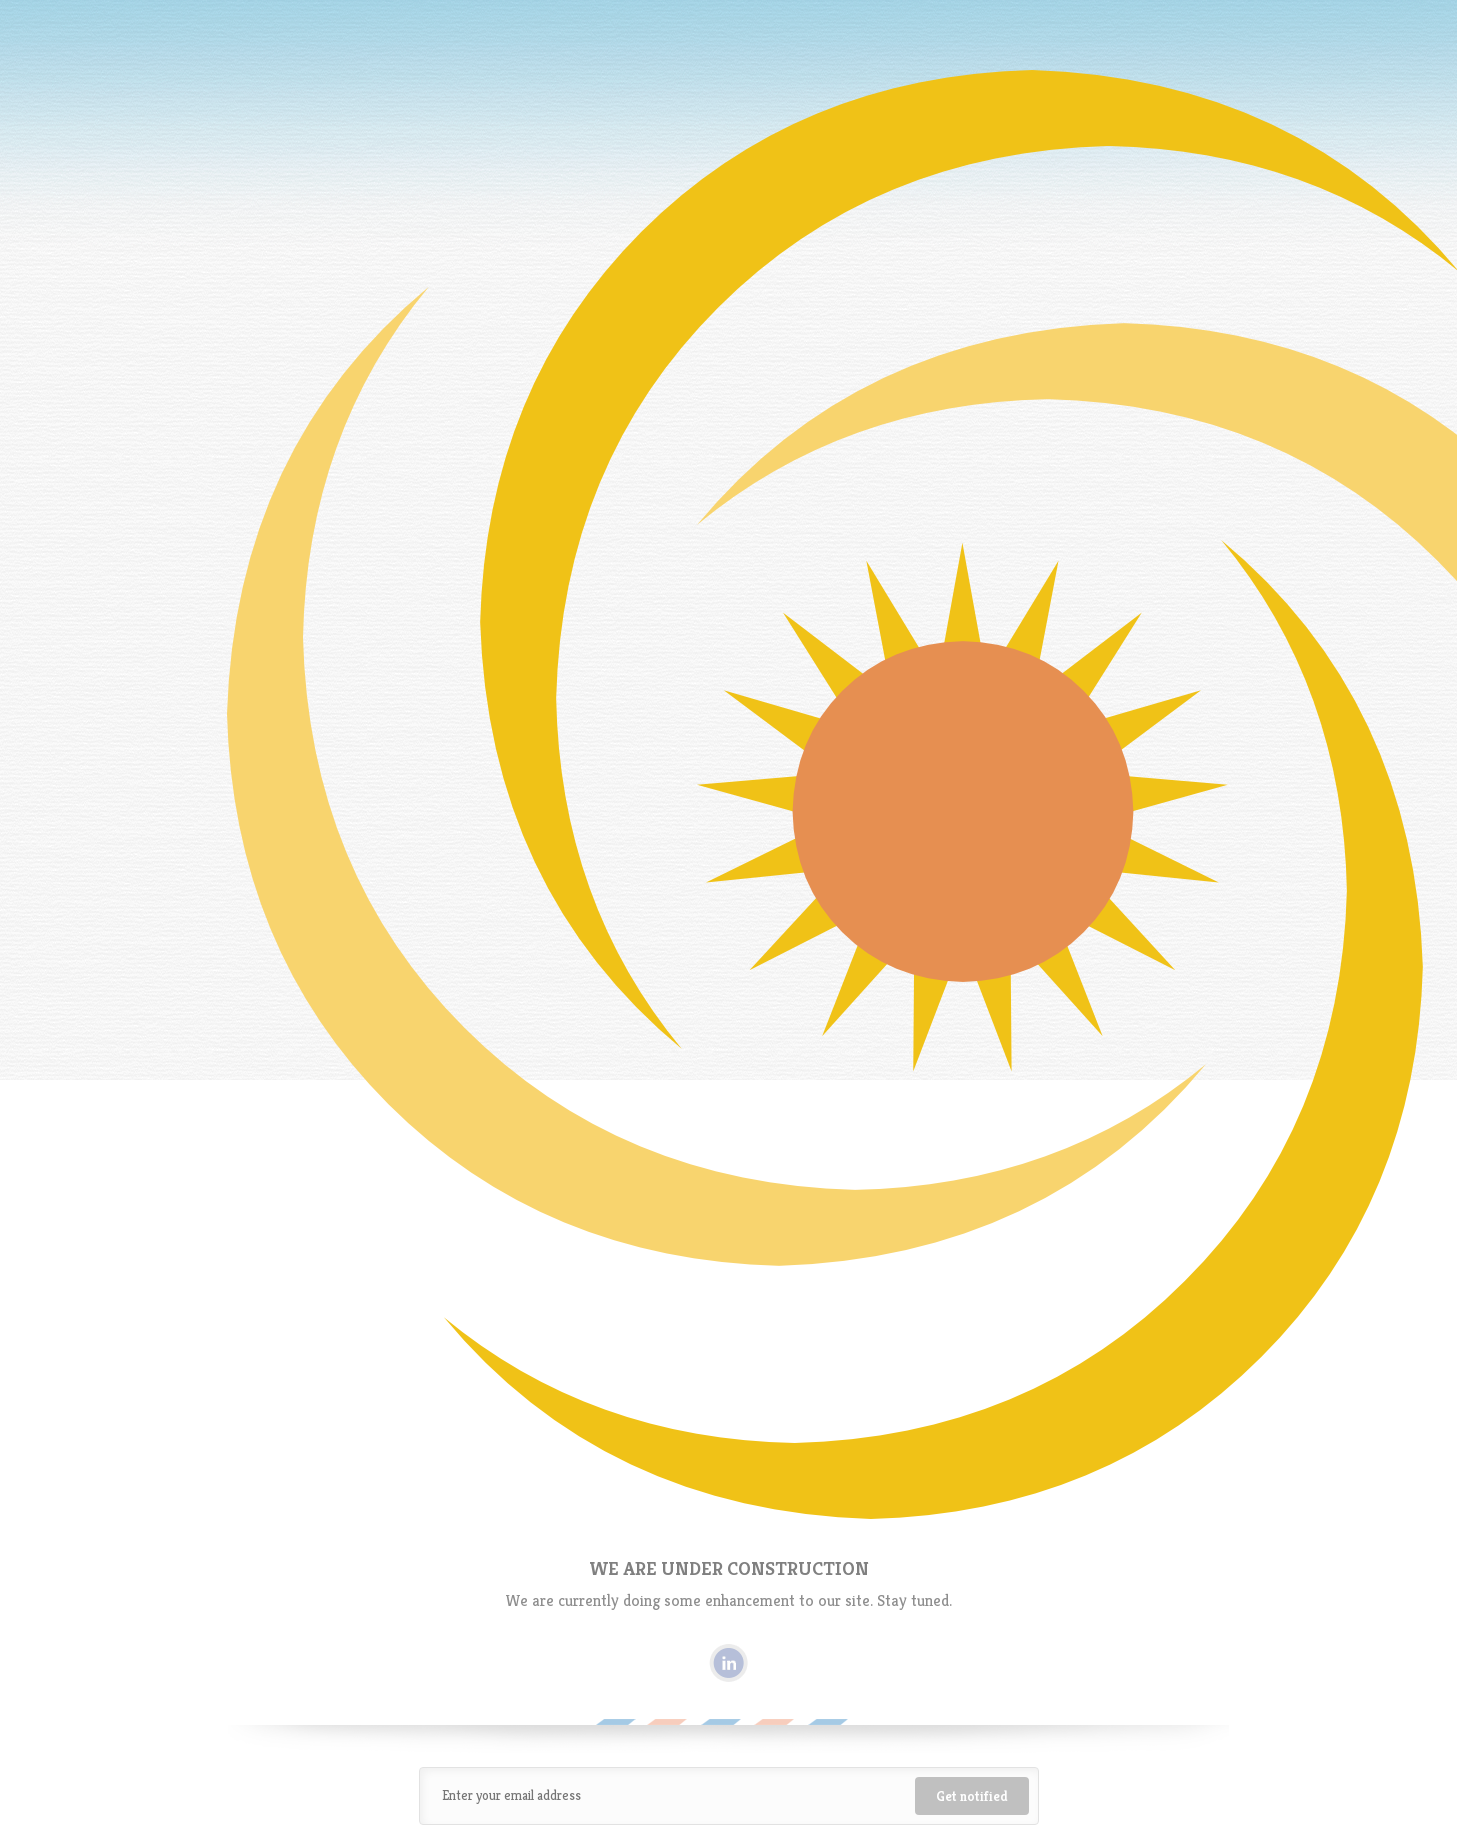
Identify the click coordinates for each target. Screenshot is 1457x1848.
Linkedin (728, 1663)
